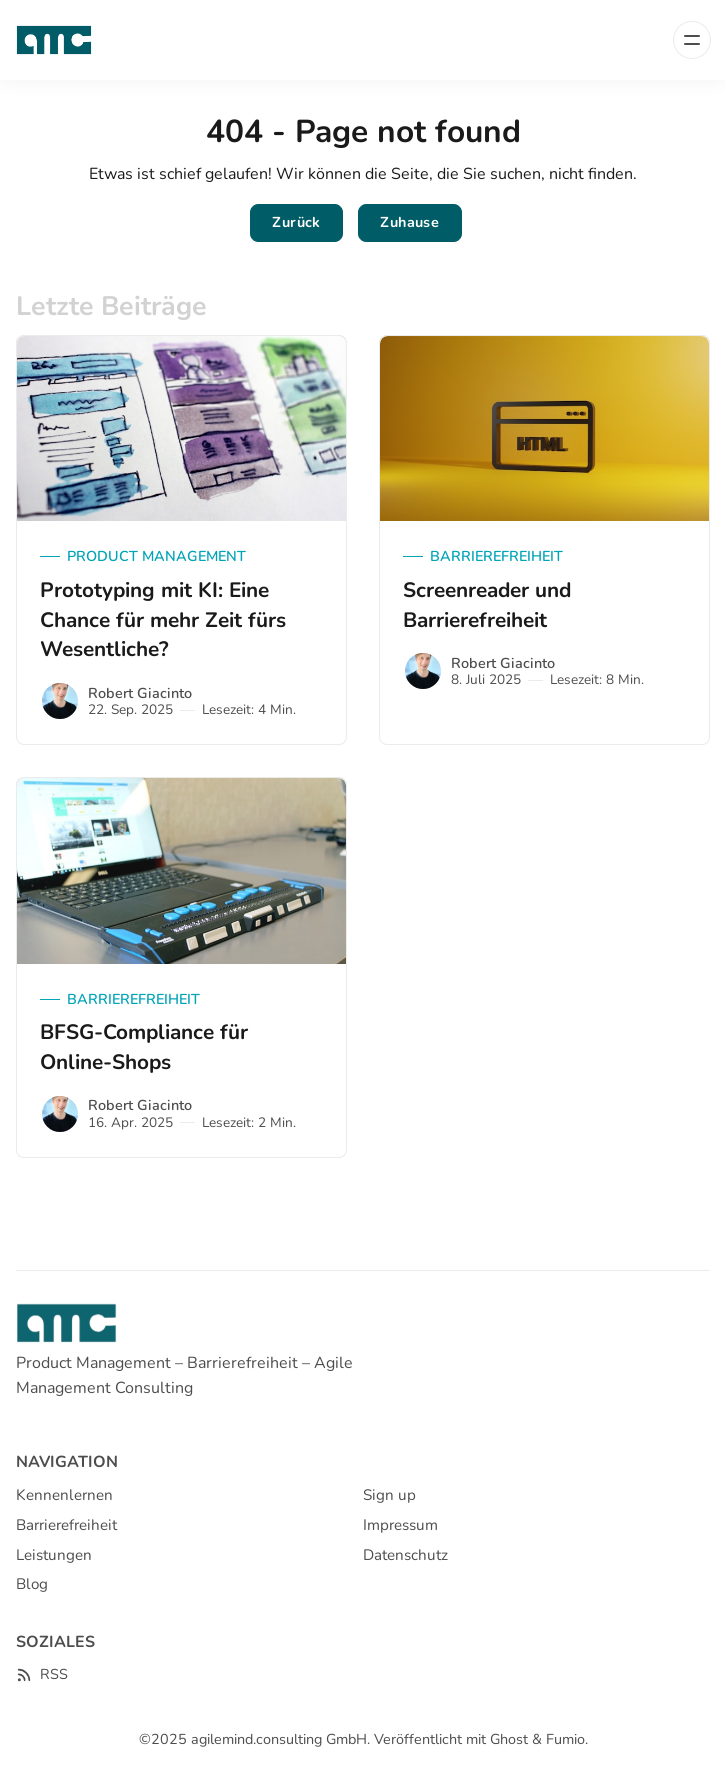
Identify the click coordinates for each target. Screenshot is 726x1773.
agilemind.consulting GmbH (279, 1739)
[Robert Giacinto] (60, 701)
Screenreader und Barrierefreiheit (487, 605)
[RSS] (42, 1674)
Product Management (156, 556)
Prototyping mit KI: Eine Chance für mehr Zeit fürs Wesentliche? (163, 620)
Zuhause (409, 222)
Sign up (389, 1495)
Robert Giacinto (140, 693)
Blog (32, 1584)
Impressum (400, 1525)
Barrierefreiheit (496, 556)
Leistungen (54, 1555)
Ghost (509, 1739)
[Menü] (692, 40)
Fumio (565, 1739)
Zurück (296, 222)
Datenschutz (405, 1555)
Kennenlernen (64, 1495)
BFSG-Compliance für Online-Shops (144, 1047)
